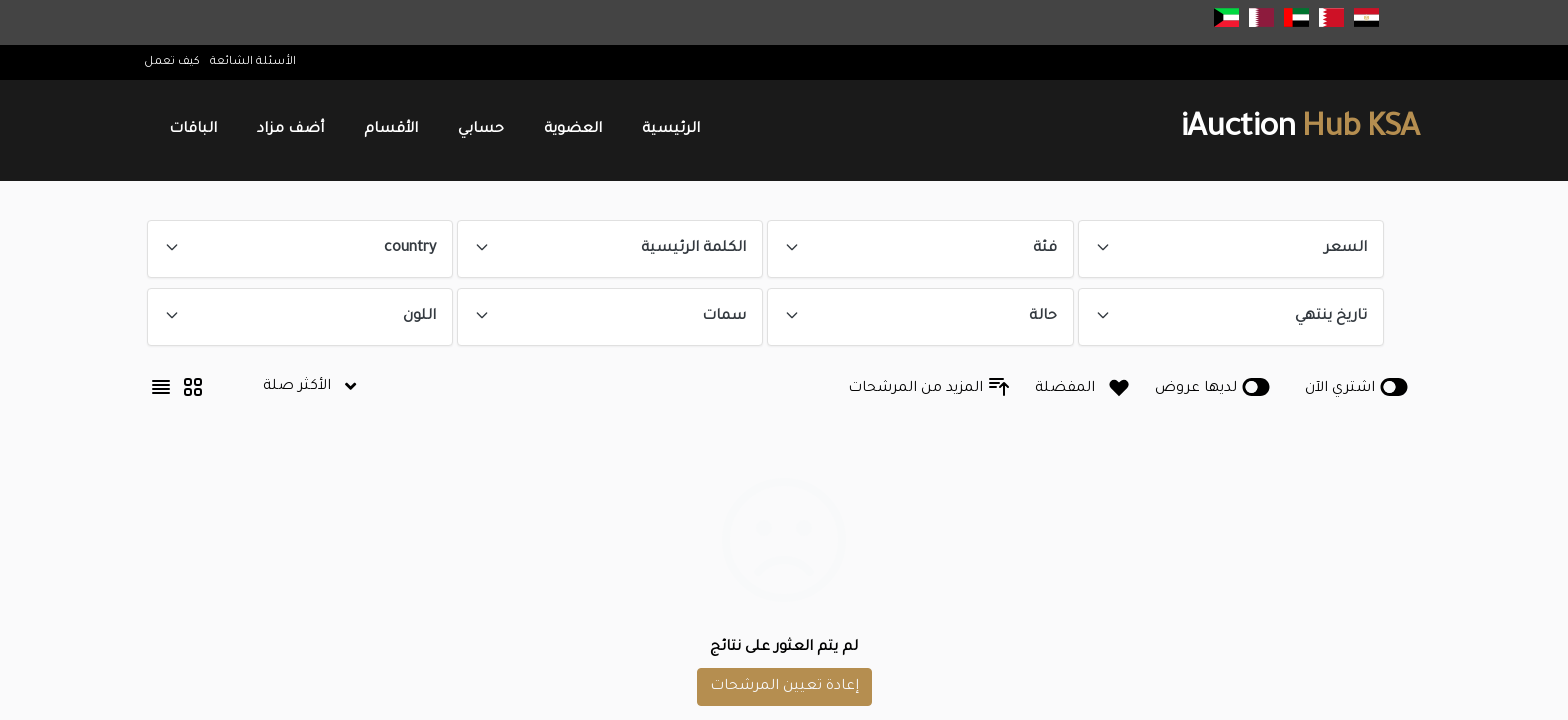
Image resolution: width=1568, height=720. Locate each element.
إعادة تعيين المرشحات (784, 687)
